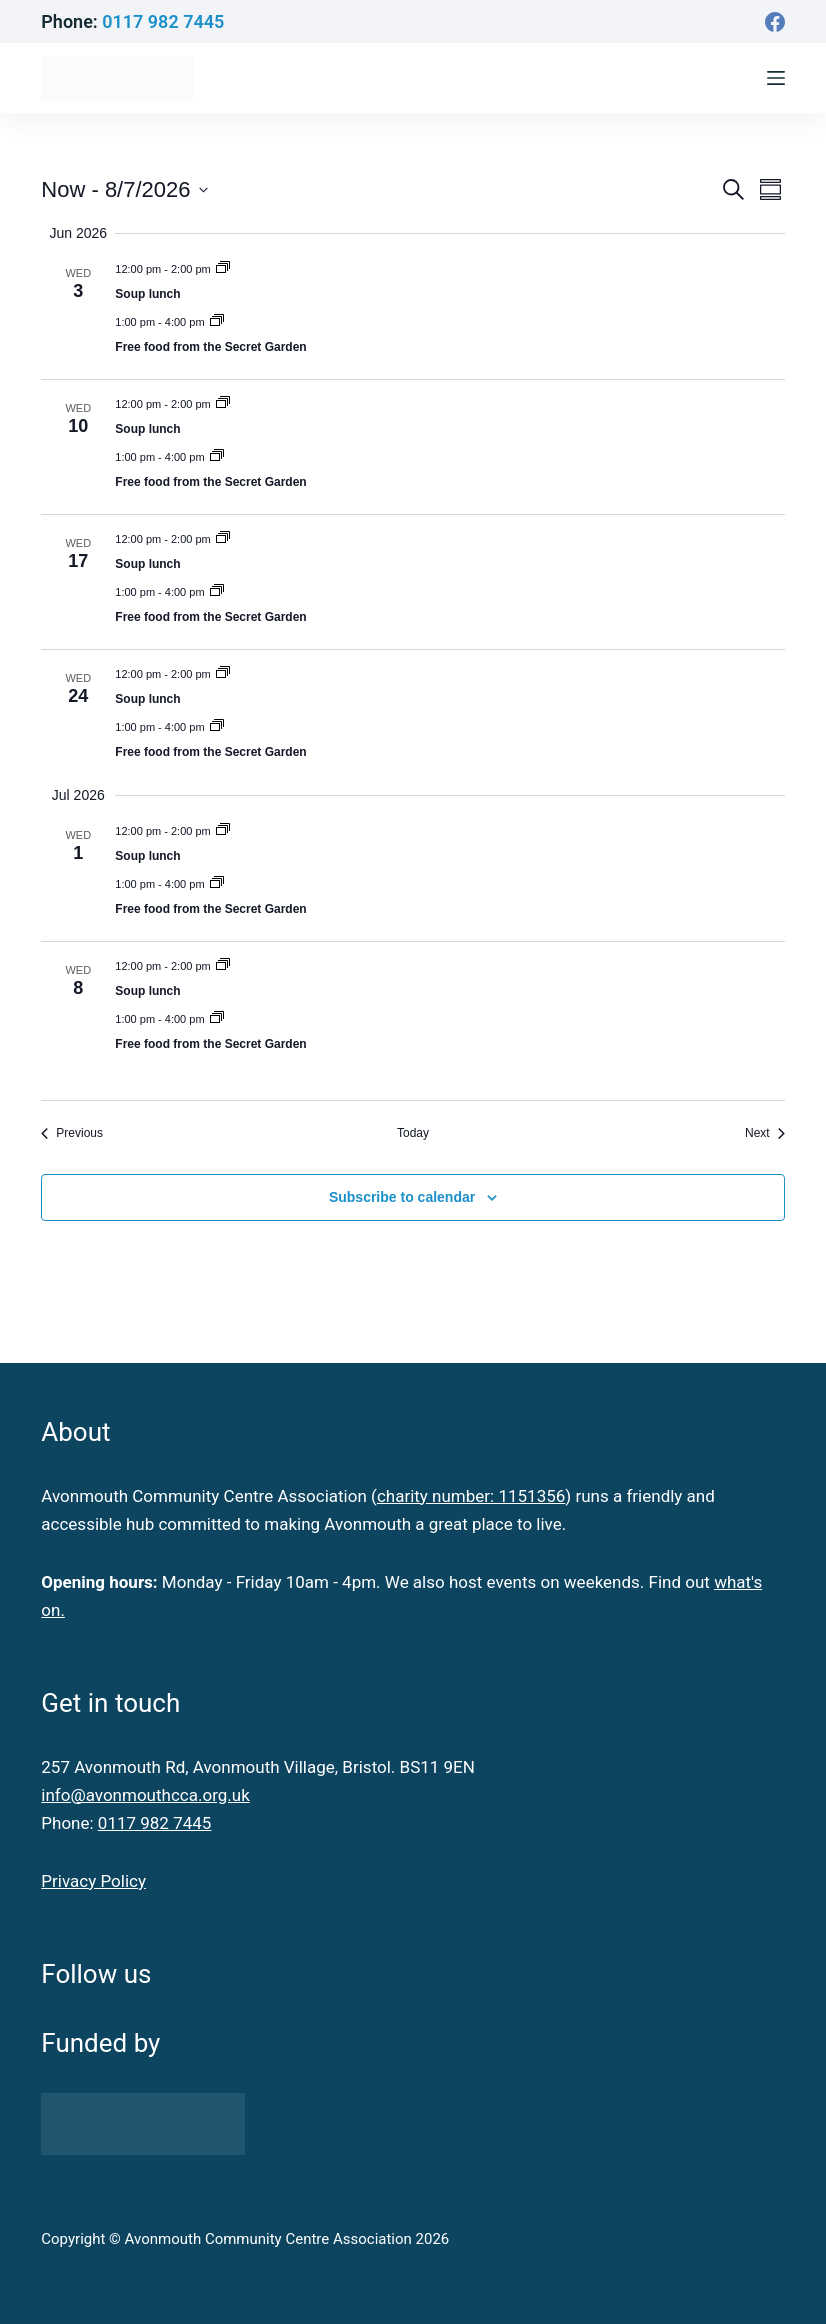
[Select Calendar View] (770, 189)
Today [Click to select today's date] (413, 1133)
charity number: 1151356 (471, 1496)
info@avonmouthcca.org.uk (145, 1795)
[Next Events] (765, 1133)
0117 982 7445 (163, 21)
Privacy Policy (93, 1881)
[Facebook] (775, 22)
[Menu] (776, 78)
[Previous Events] (72, 1133)
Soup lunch (147, 294)
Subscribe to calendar (402, 1197)
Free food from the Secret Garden (210, 347)
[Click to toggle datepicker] (124, 189)
